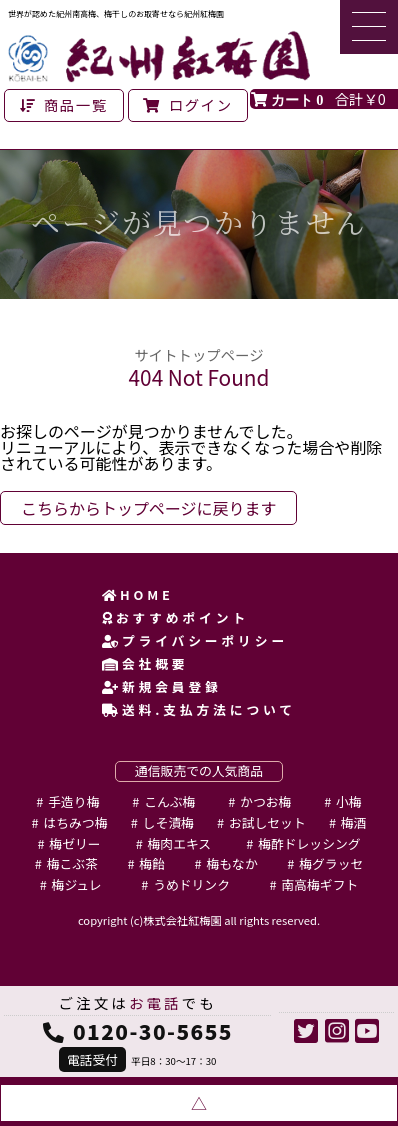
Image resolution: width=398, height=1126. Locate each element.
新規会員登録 (162, 686)
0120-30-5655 (153, 1031)
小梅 (349, 801)
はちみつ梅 (75, 822)
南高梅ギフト (319, 884)
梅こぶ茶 (72, 863)
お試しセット (267, 822)
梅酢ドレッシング (309, 843)
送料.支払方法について (199, 709)
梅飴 (152, 863)
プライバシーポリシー (195, 640)
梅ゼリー (74, 843)
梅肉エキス (180, 843)
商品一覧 (64, 104)
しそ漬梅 (168, 822)
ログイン (188, 104)
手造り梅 (73, 801)
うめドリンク (191, 884)
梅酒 (354, 822)
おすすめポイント (175, 617)
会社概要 (145, 663)
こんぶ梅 (169, 801)
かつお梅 (265, 801)
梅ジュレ (77, 884)
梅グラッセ (331, 863)
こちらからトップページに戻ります (149, 508)
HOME (138, 594)
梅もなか (232, 863)
